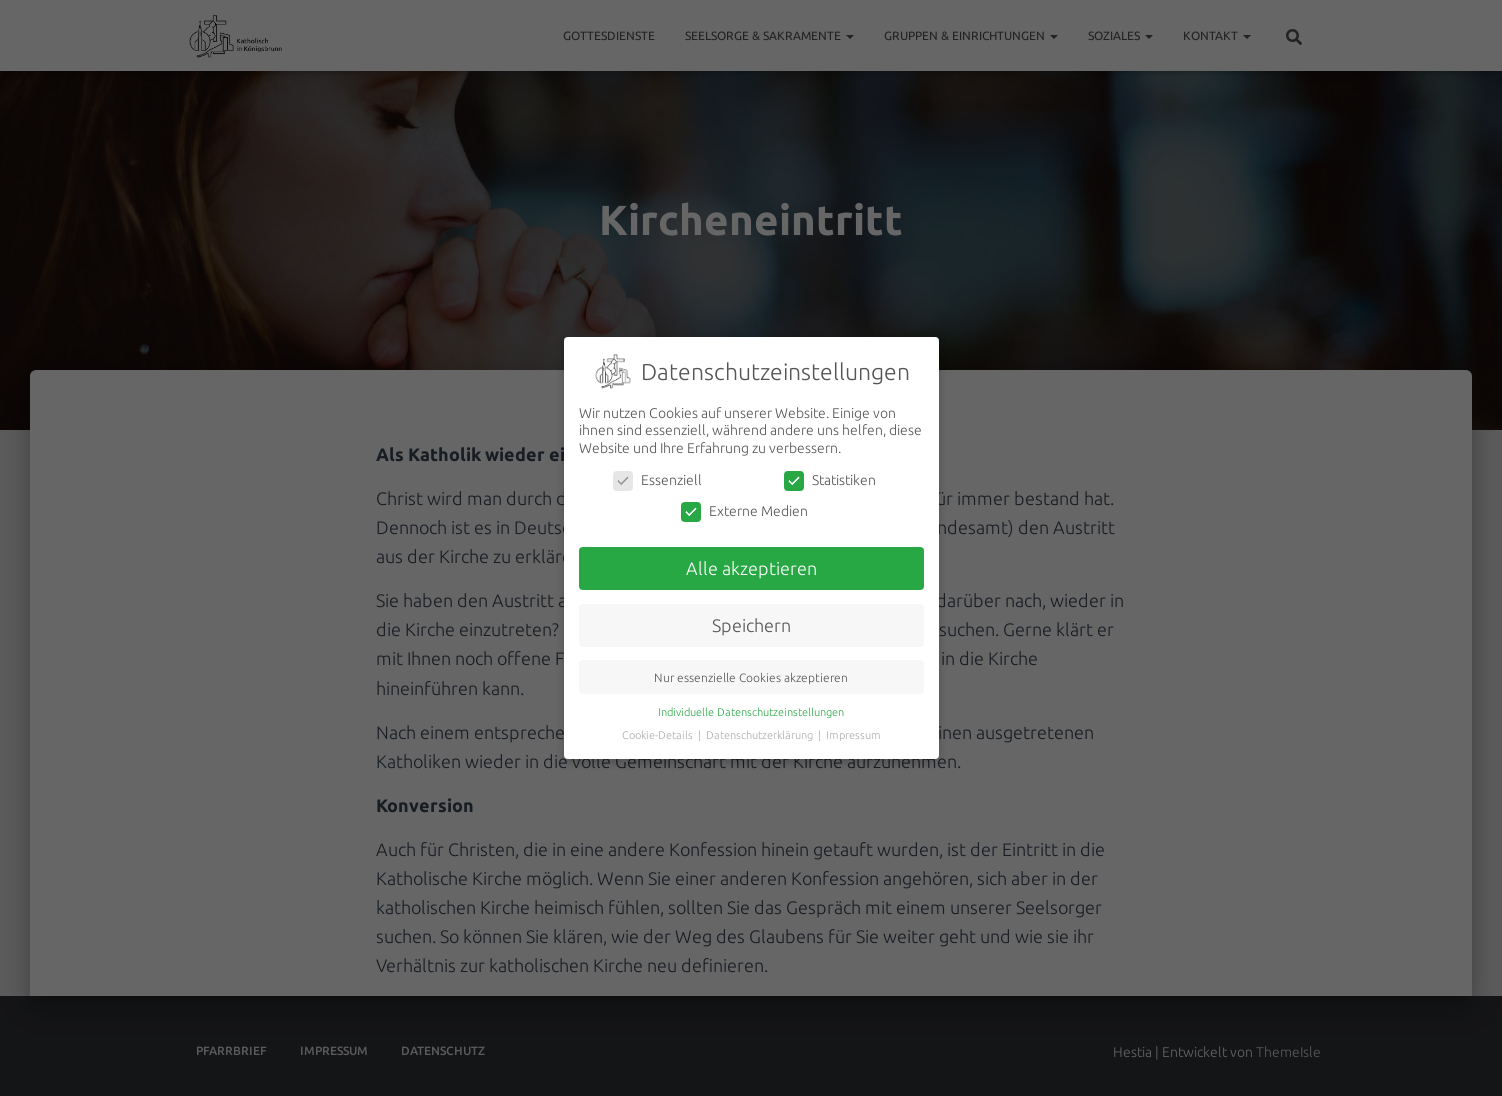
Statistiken (830, 480)
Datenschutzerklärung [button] (761, 735)
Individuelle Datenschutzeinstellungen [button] (751, 712)
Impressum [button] (853, 735)
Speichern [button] (751, 625)
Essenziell (657, 480)
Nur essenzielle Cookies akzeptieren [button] (751, 677)
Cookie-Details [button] (659, 735)
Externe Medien (744, 511)
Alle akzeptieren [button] (751, 568)
